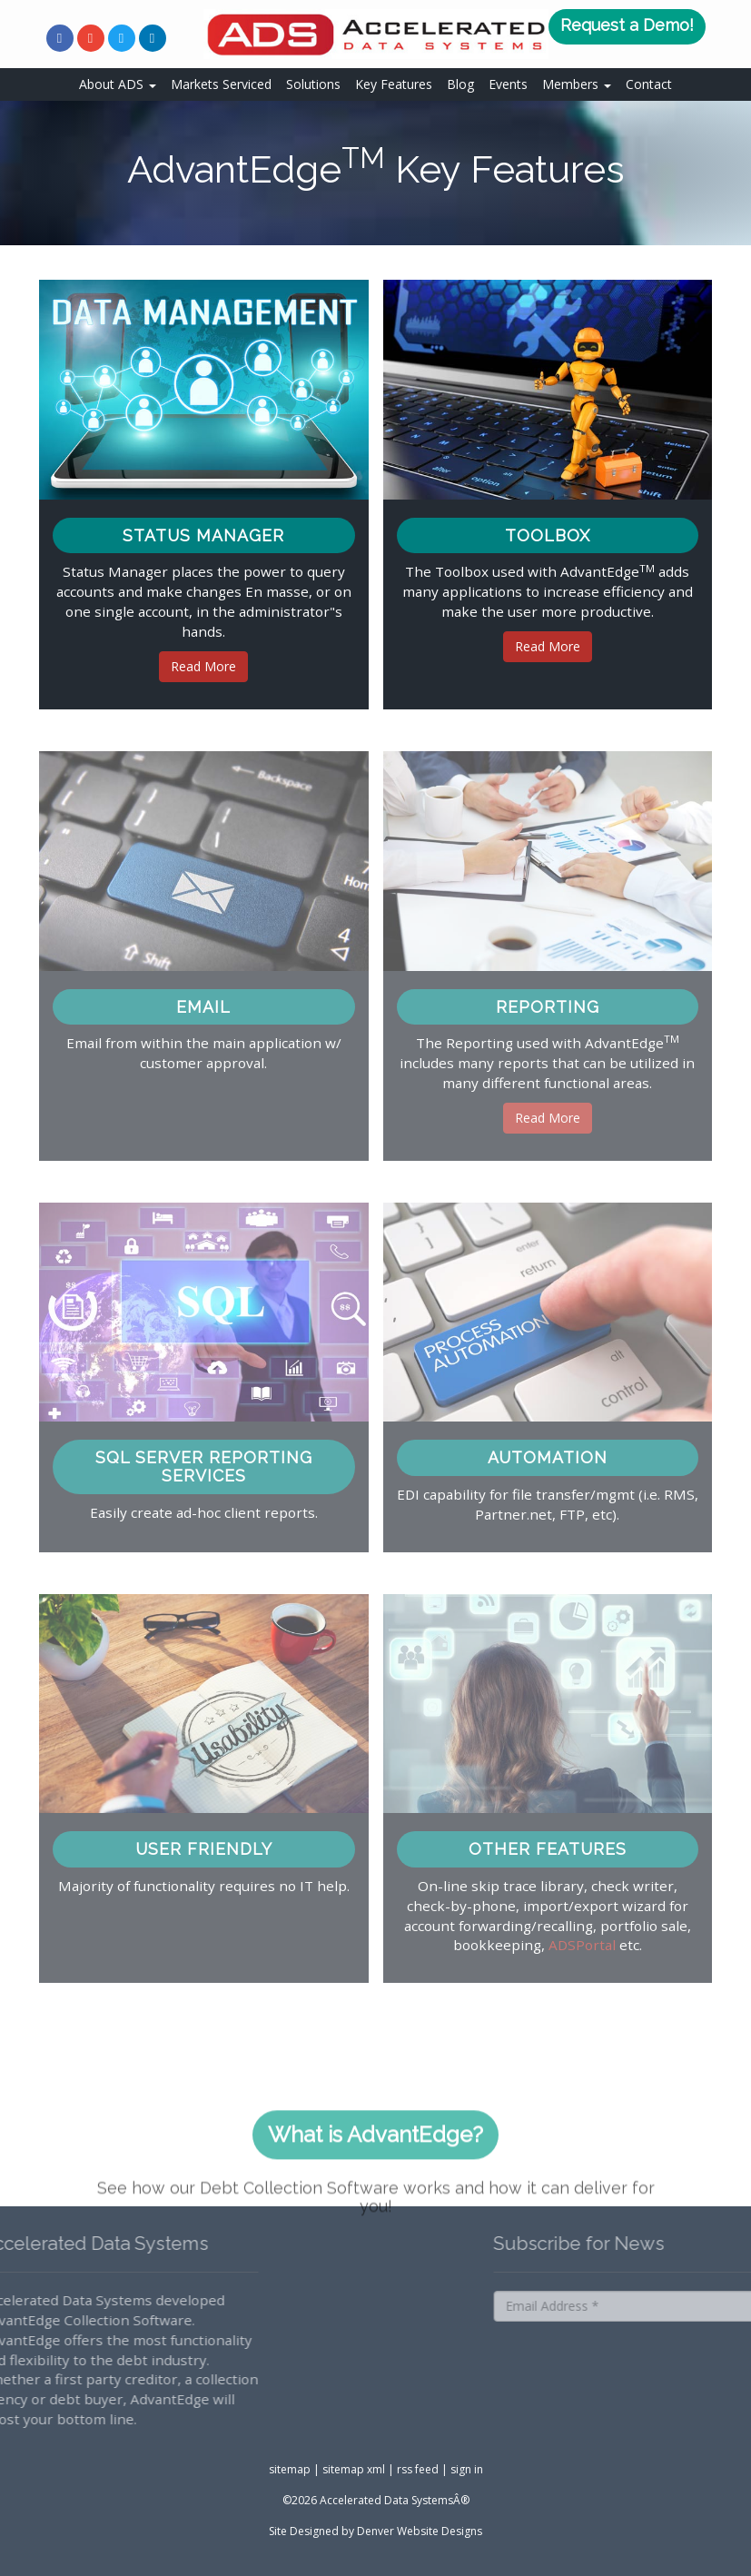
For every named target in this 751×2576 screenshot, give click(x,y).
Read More (203, 666)
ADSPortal (582, 1945)
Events (508, 84)
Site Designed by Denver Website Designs (375, 2531)
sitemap (290, 2469)
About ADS (117, 84)
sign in (466, 2469)
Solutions (313, 84)
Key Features (393, 84)
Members (576, 84)
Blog (460, 84)
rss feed (418, 2469)
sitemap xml (353, 2469)
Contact (649, 84)
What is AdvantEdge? (375, 2163)
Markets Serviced (221, 84)
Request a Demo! (627, 25)
